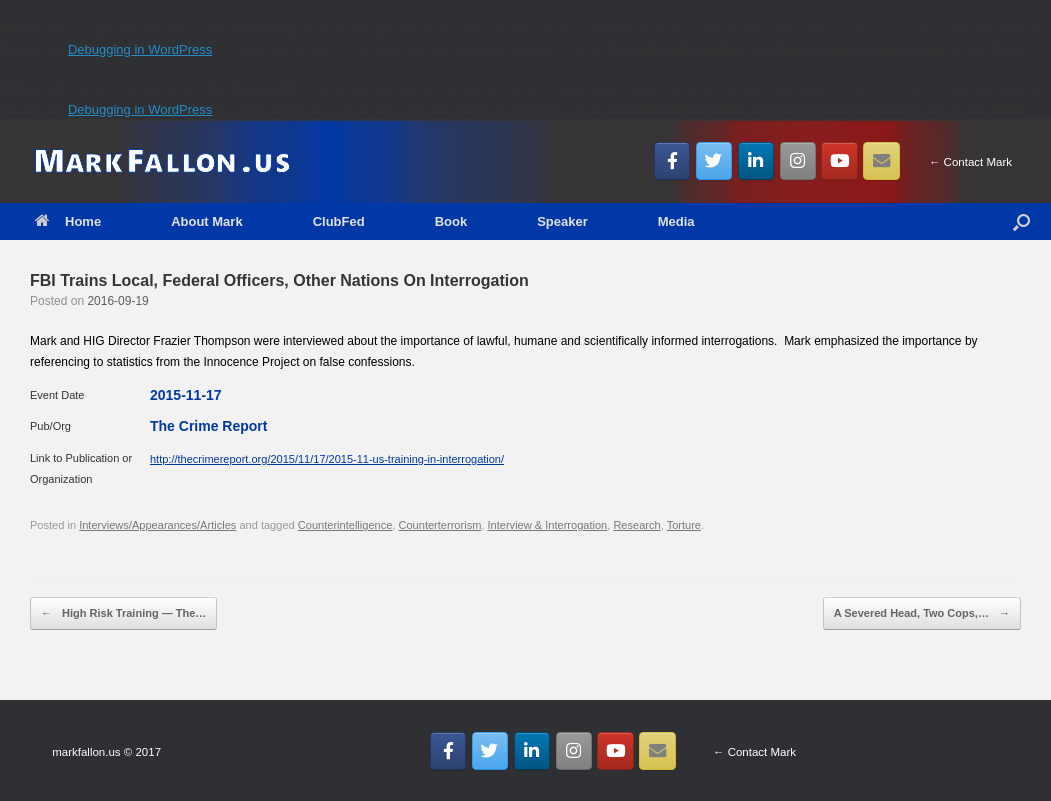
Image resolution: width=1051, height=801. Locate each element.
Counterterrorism (439, 525)
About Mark (207, 221)
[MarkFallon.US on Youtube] (839, 161)
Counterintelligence (345, 525)
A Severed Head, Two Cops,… (922, 614)
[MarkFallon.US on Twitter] (714, 161)
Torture (684, 525)
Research (636, 525)
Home (68, 221)
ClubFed (339, 221)
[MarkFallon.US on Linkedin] (756, 161)
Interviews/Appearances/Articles (157, 525)
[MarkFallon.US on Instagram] (798, 161)
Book (451, 221)
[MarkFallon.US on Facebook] (672, 161)
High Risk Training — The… (123, 614)
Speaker (562, 221)
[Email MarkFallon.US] (881, 161)
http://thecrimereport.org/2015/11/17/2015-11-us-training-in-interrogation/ (327, 459)
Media (676, 221)
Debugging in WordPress (140, 49)
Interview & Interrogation (548, 525)
